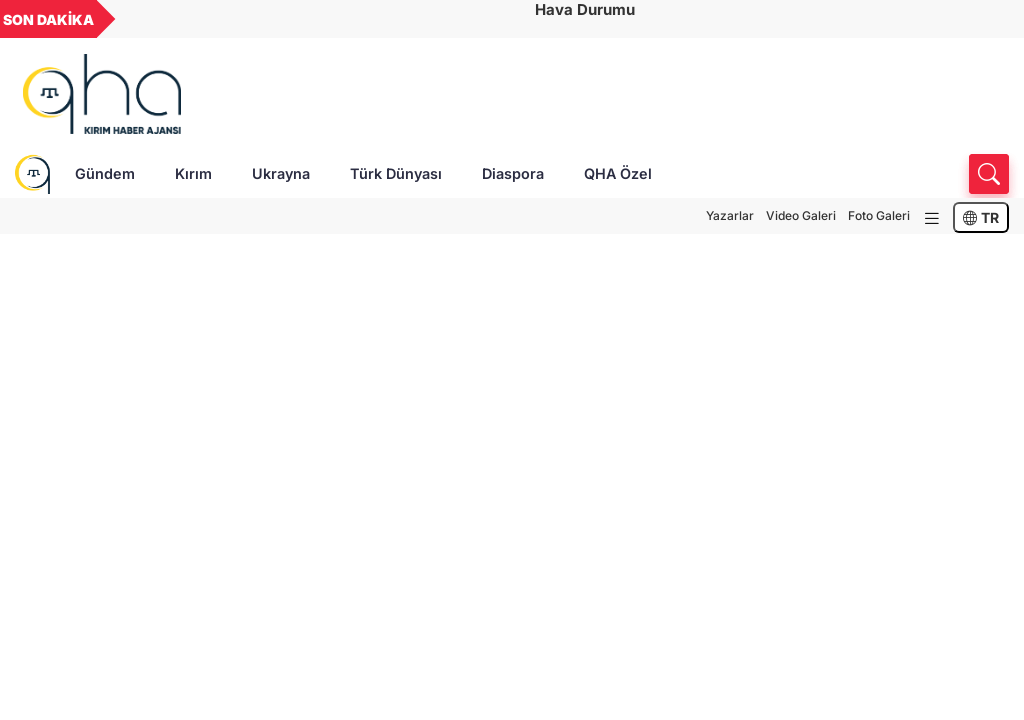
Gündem (105, 173)
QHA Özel (618, 173)
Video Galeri (801, 215)
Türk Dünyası (396, 173)
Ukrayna (281, 173)
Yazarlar (730, 215)
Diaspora (513, 173)
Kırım (193, 173)
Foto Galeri (879, 215)
